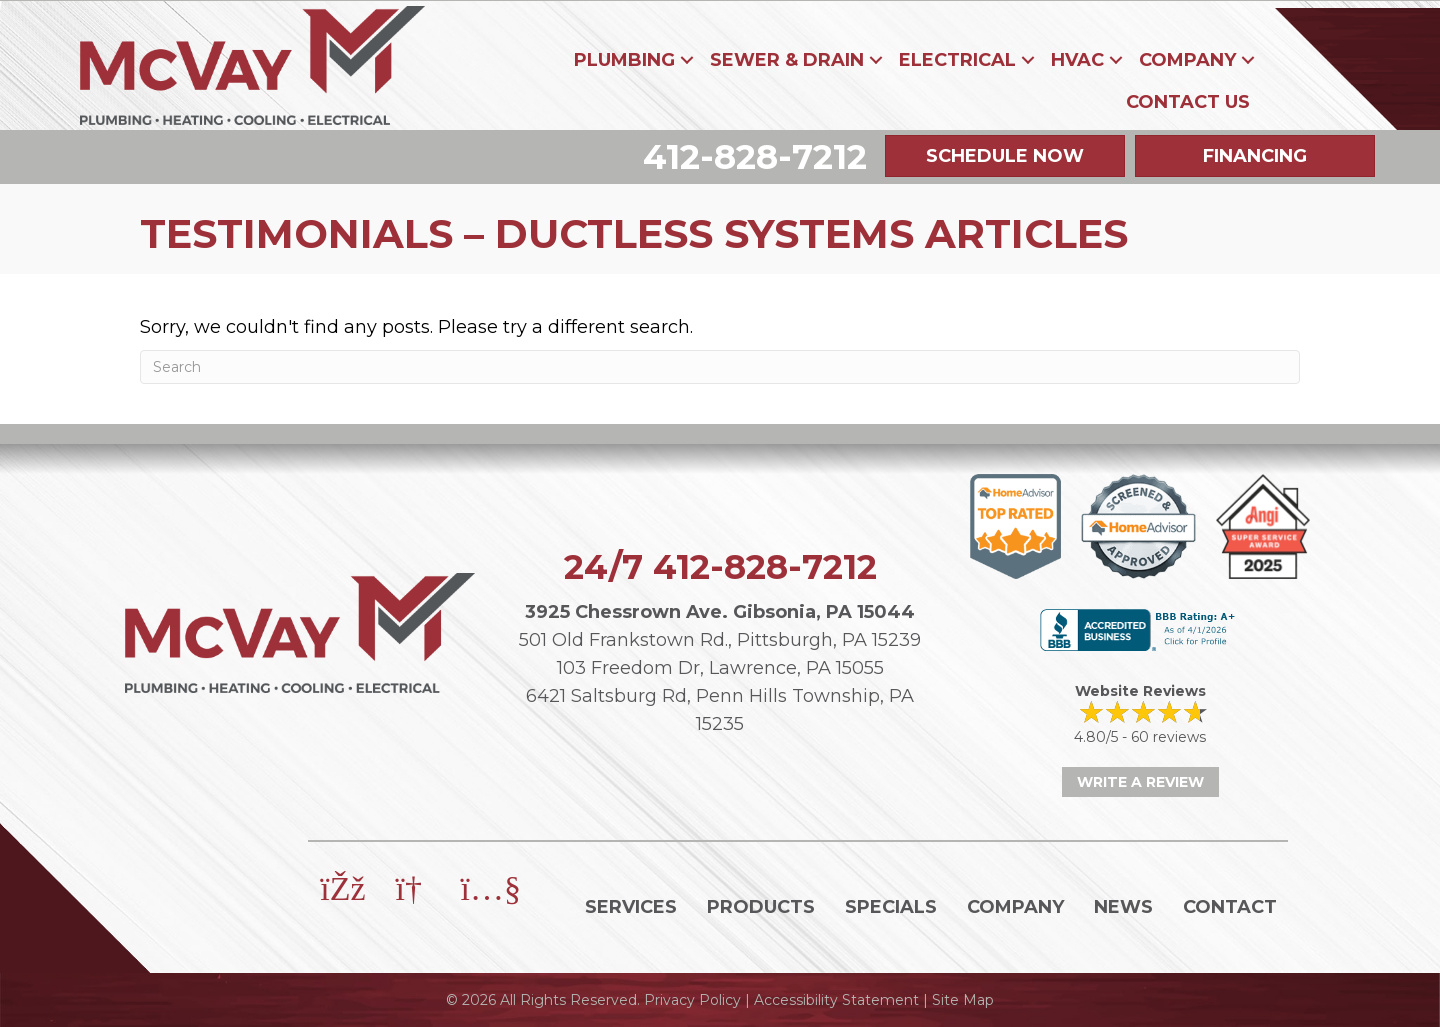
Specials (891, 907)
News (1123, 907)
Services (631, 907)
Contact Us (1188, 102)
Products (761, 907)
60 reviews (1168, 737)
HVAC (1077, 60)
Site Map (963, 1000)
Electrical (957, 60)
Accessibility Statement (836, 1000)
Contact (1230, 907)
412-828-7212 (765, 567)
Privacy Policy (692, 1000)
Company (1187, 60)
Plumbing (624, 60)
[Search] (720, 367)
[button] (687, 60)
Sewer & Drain (787, 60)
